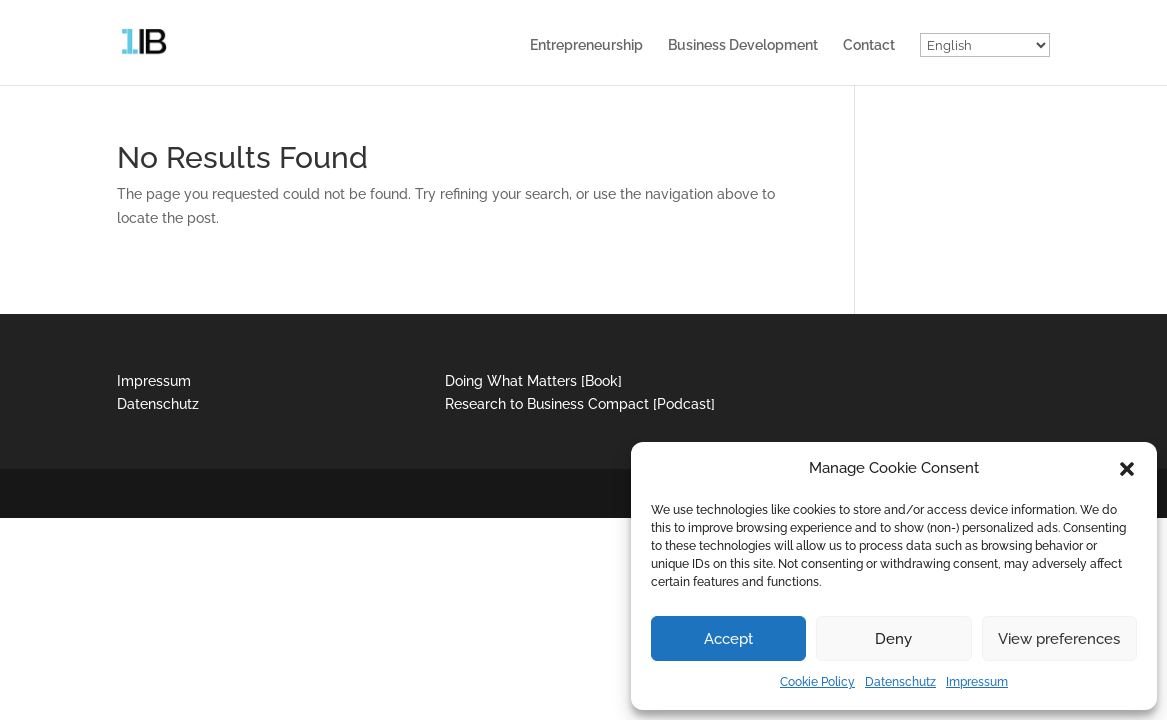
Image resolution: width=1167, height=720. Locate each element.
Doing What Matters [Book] (533, 381)
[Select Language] (985, 45)
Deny (893, 639)
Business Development (743, 45)
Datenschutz (900, 682)
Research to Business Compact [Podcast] (580, 404)
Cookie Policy (817, 682)
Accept (728, 639)
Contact (869, 45)
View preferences (1059, 639)
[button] (1127, 469)
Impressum (977, 682)
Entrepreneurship (586, 45)
